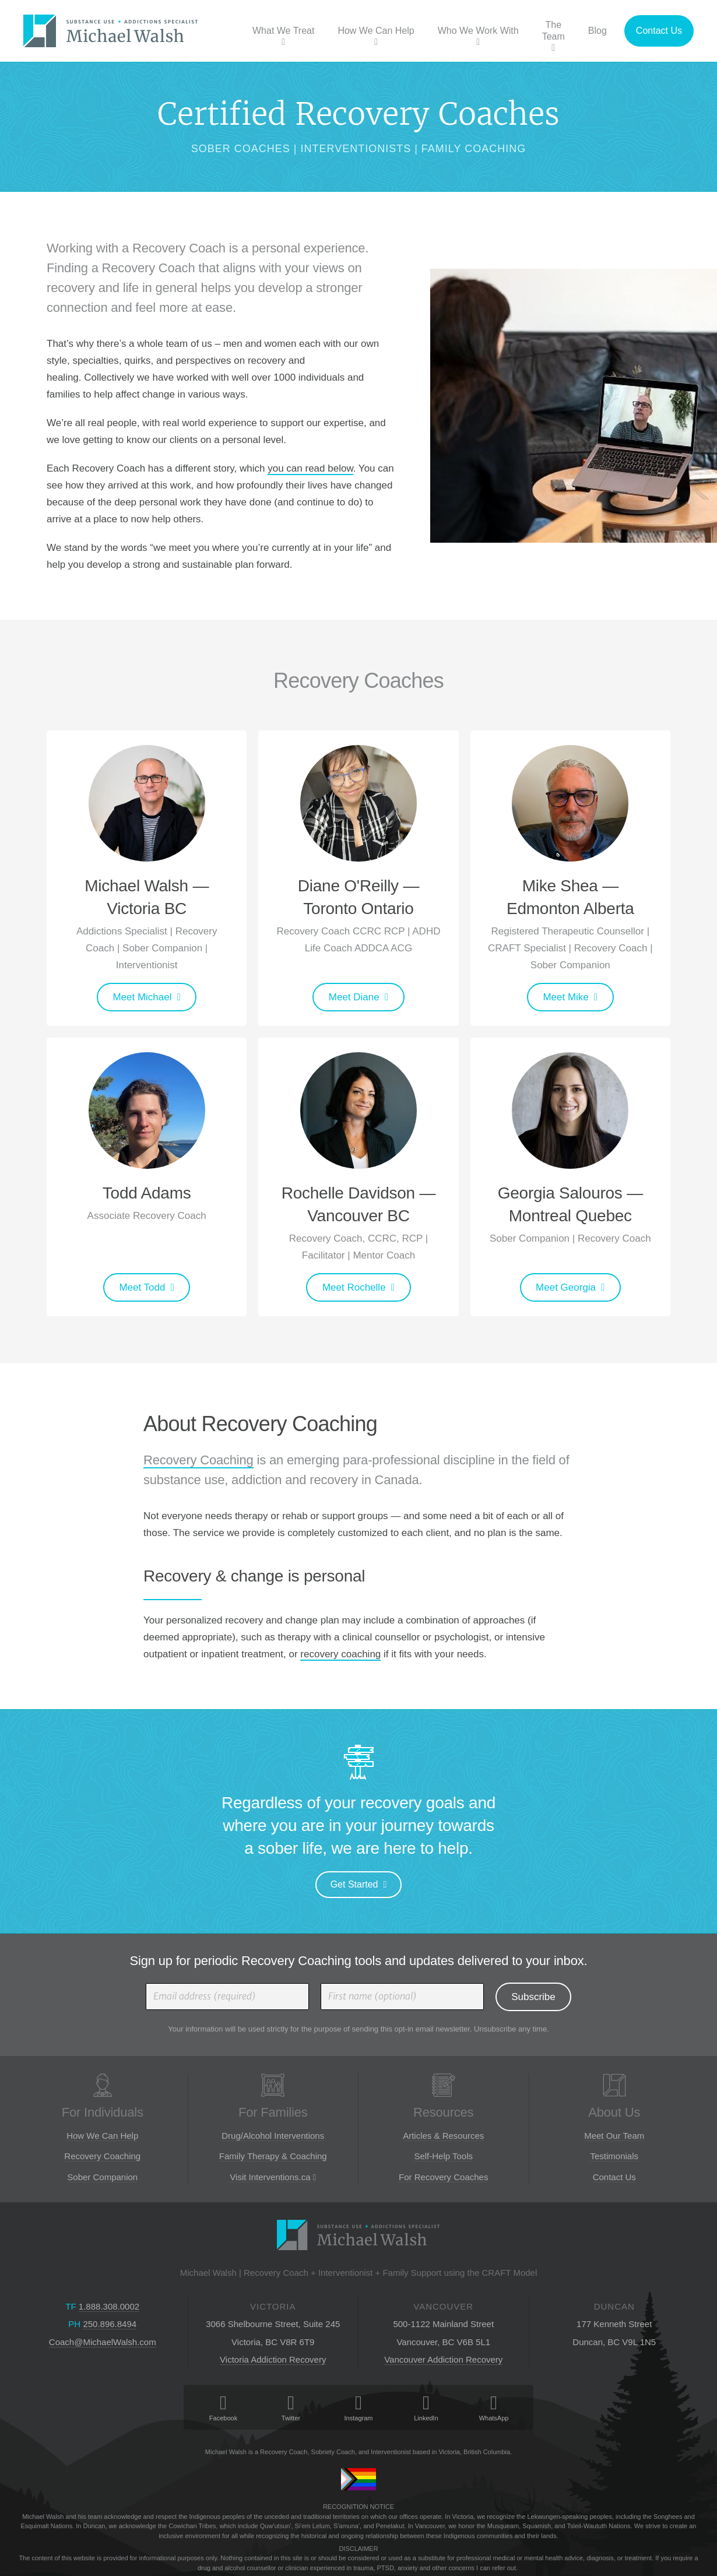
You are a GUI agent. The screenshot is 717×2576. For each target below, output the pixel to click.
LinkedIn (426, 2408)
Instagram (358, 2408)
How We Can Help (376, 36)
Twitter (291, 2408)
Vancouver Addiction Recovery (443, 2359)
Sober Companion (102, 2177)
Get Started (354, 1884)
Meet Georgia (566, 1287)
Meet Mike (565, 997)
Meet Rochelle (354, 1287)
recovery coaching (340, 1654)
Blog (597, 31)
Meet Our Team (614, 2136)
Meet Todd (142, 1287)
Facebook (223, 2408)
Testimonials (614, 2156)
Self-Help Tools (443, 2156)
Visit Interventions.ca (273, 2177)
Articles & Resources (443, 2136)
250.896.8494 (109, 2324)
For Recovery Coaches (443, 2177)
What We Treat (283, 36)
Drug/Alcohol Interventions (273, 2136)
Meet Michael (142, 997)
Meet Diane (354, 997)
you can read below (310, 468)
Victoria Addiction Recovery (273, 2359)
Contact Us (659, 31)
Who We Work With (478, 36)
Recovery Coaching (198, 1460)
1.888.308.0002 (109, 2306)
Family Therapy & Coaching (273, 2156)
